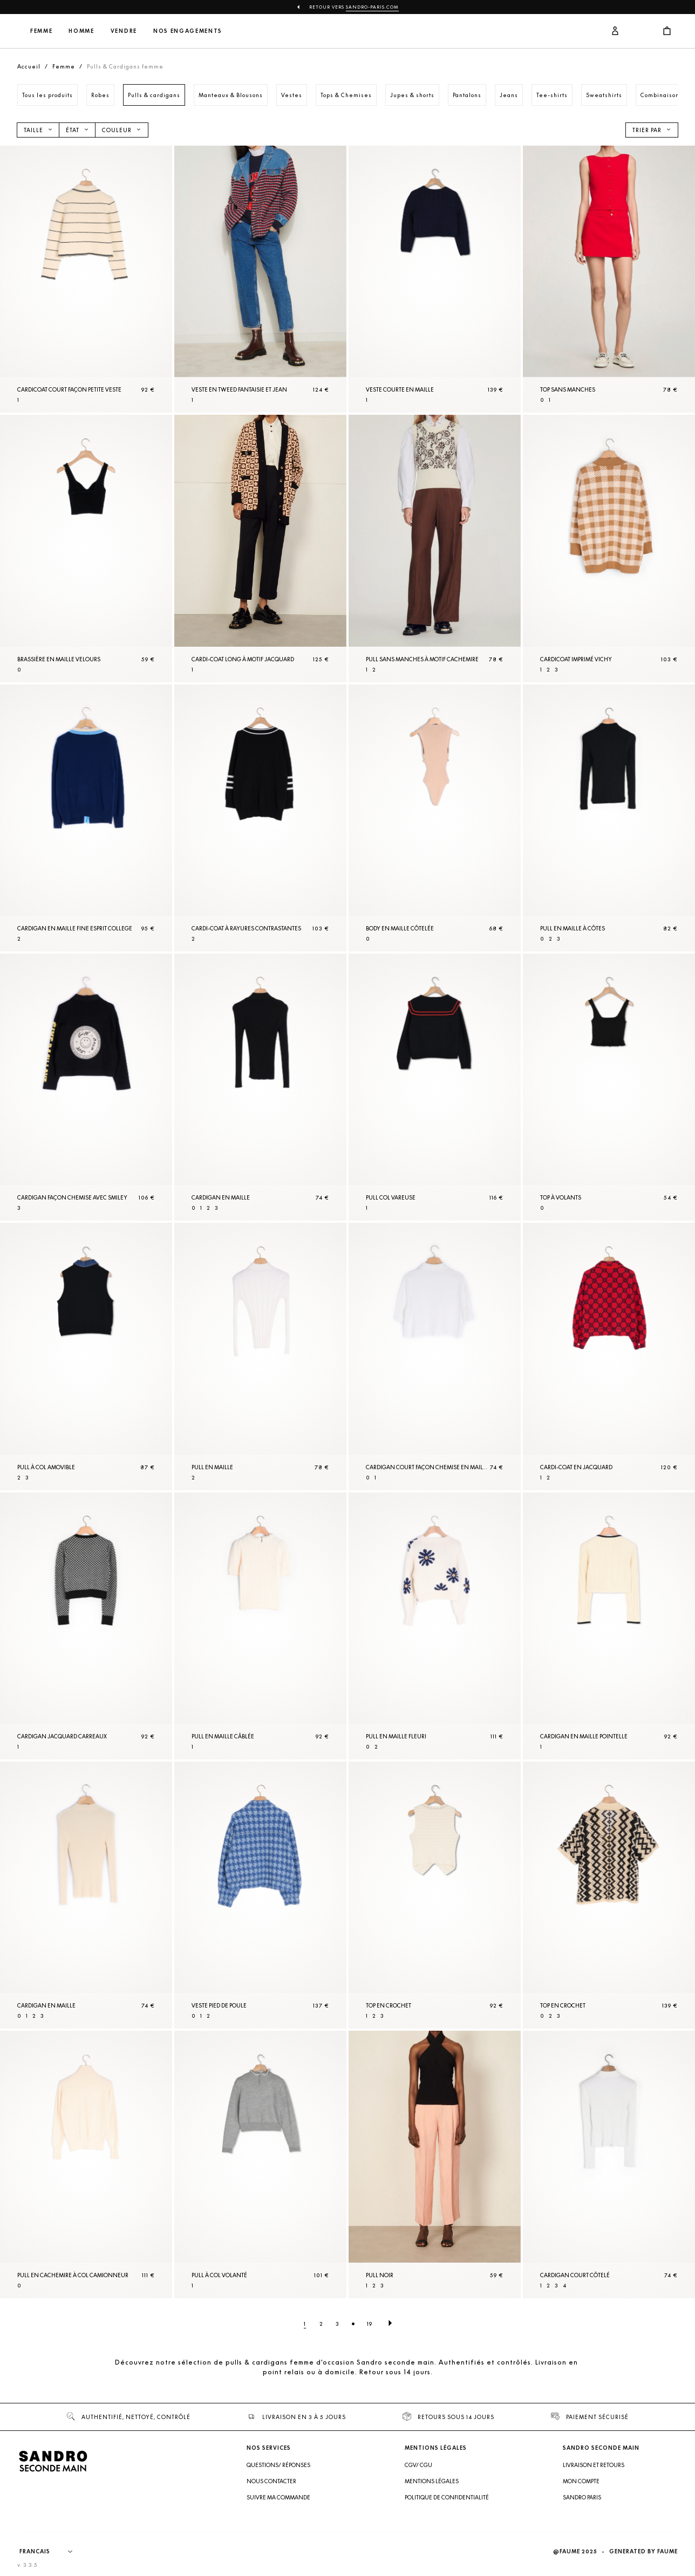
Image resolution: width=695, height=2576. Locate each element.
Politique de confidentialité (447, 2497)
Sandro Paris (582, 2497)
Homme (153, 31)
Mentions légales (432, 2481)
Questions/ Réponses (278, 2465)
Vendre (195, 31)
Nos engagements (259, 31)
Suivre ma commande (278, 2497)
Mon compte (581, 2481)
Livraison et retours (593, 2465)
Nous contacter (271, 2481)
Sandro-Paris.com (372, 7)
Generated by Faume (643, 2551)
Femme (112, 31)
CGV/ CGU (418, 2465)
